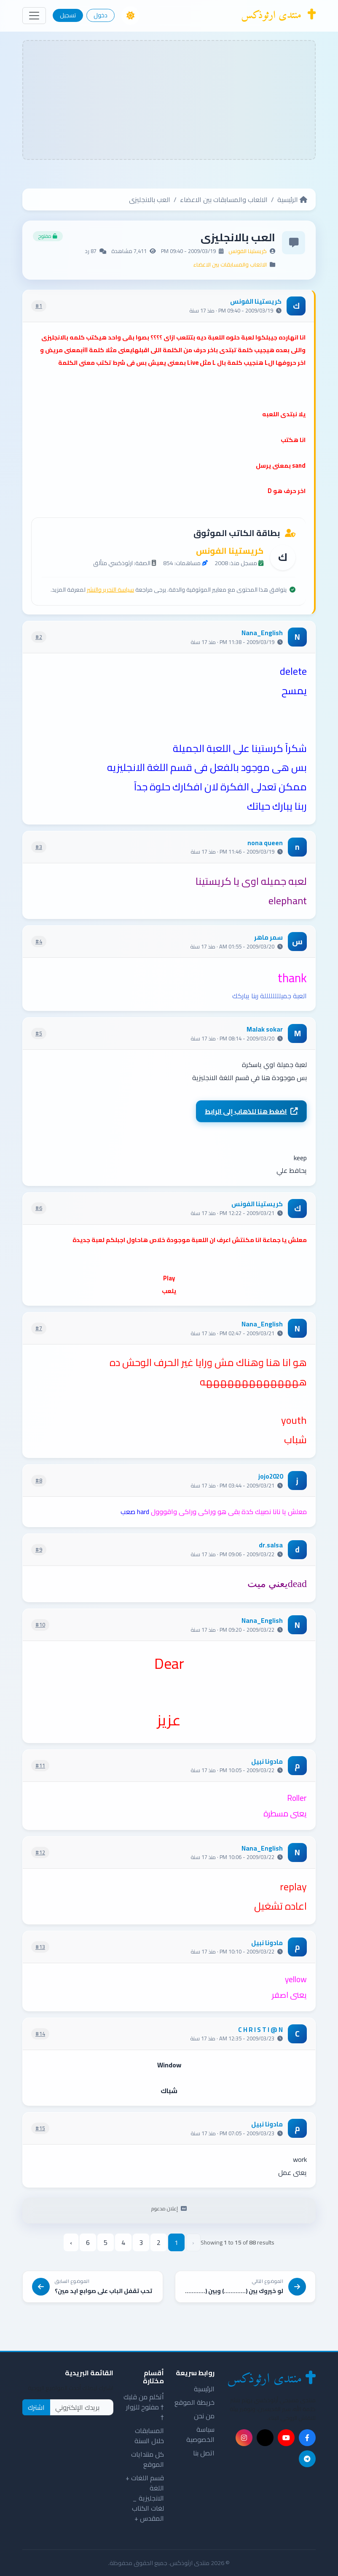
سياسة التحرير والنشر (110, 589)
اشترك (36, 2407)
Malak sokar (265, 1030)
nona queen (265, 843)
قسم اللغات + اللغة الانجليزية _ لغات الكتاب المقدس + (145, 2498)
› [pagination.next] (71, 2242)
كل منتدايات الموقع (147, 2459)
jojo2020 (270, 1477)
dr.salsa (271, 1545)
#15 (40, 2128)
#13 (40, 1947)
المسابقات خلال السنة (149, 2435)
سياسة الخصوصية (200, 2434)
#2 (38, 637)
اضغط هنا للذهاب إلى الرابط (251, 1111)
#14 (40, 2034)
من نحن (204, 2416)
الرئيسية (292, 199)
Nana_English (262, 633)
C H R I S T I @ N (260, 2030)
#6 (38, 1208)
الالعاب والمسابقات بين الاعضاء (224, 199)
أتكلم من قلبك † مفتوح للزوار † (143, 2407)
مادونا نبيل (267, 1762)
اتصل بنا (204, 2453)
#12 (40, 1852)
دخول (100, 15)
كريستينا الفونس (247, 251)
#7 (38, 1328)
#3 (38, 847)
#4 (38, 941)
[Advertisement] (169, 100)
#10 (40, 1624)
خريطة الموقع (194, 2402)
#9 (38, 1549)
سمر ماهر (268, 938)
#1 (38, 306)
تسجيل (68, 15)
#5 (38, 1033)
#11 (40, 1765)
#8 (38, 1480)
